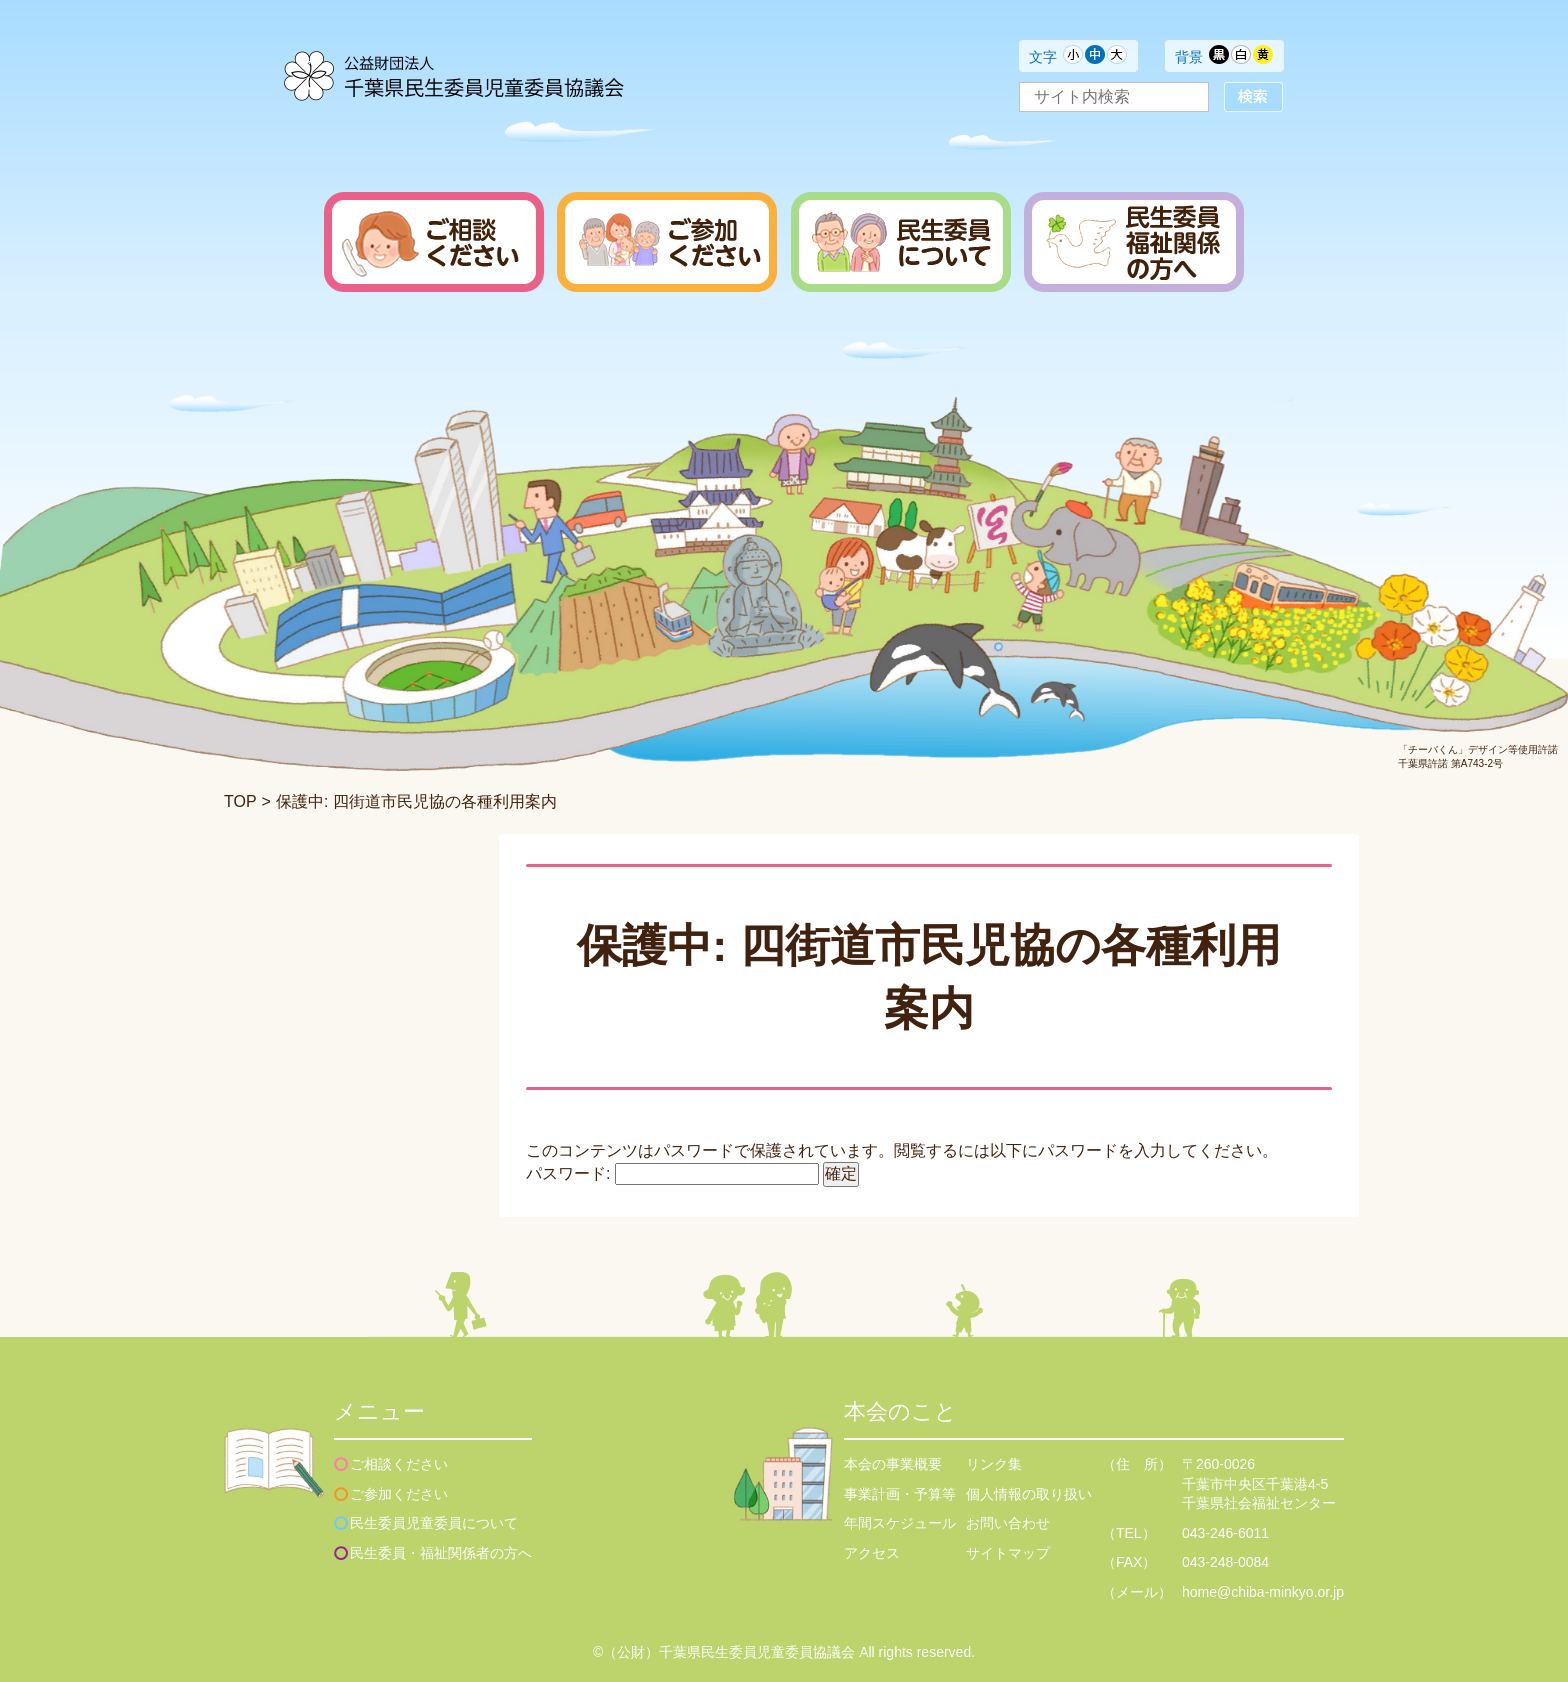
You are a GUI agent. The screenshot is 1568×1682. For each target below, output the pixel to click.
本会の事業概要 (893, 1464)
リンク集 (994, 1464)
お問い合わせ (1008, 1523)
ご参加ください (399, 1494)
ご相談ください (399, 1464)
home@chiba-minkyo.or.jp (1263, 1592)
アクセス (872, 1553)
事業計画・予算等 (900, 1494)
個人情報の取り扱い (1029, 1494)
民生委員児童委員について (434, 1523)
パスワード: (672, 1173)
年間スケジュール (900, 1523)
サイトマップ (1008, 1553)
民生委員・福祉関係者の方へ (441, 1553)
